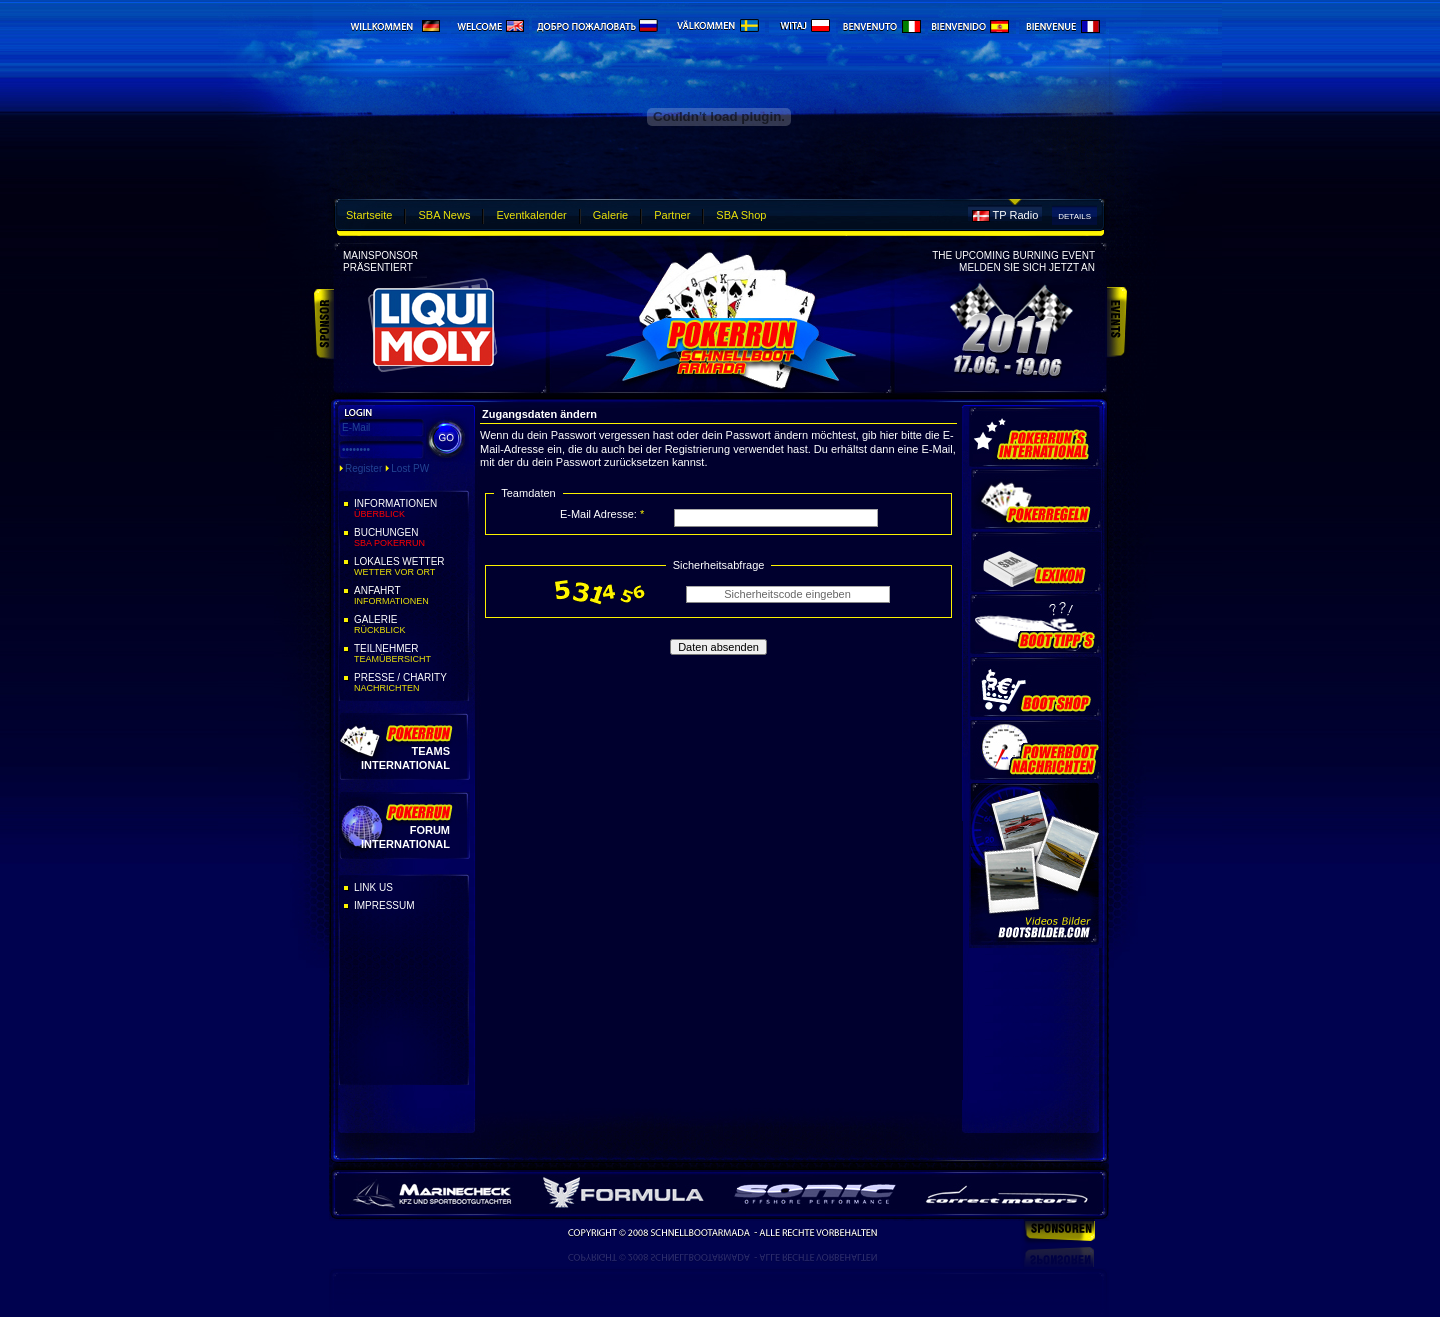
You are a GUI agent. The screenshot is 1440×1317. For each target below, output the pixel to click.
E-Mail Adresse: (602, 514)
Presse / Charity (410, 683)
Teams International (405, 757)
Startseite (369, 215)
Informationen (410, 509)
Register (363, 468)
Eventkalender (531, 215)
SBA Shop (741, 215)
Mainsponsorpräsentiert (380, 261)
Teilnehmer (410, 654)
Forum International (405, 836)
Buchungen (410, 538)
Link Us (373, 887)
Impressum (384, 905)
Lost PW (410, 468)
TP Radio (1016, 215)
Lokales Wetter (410, 567)
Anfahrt (410, 596)
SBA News (444, 215)
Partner (672, 215)
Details (1074, 216)
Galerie (610, 215)
